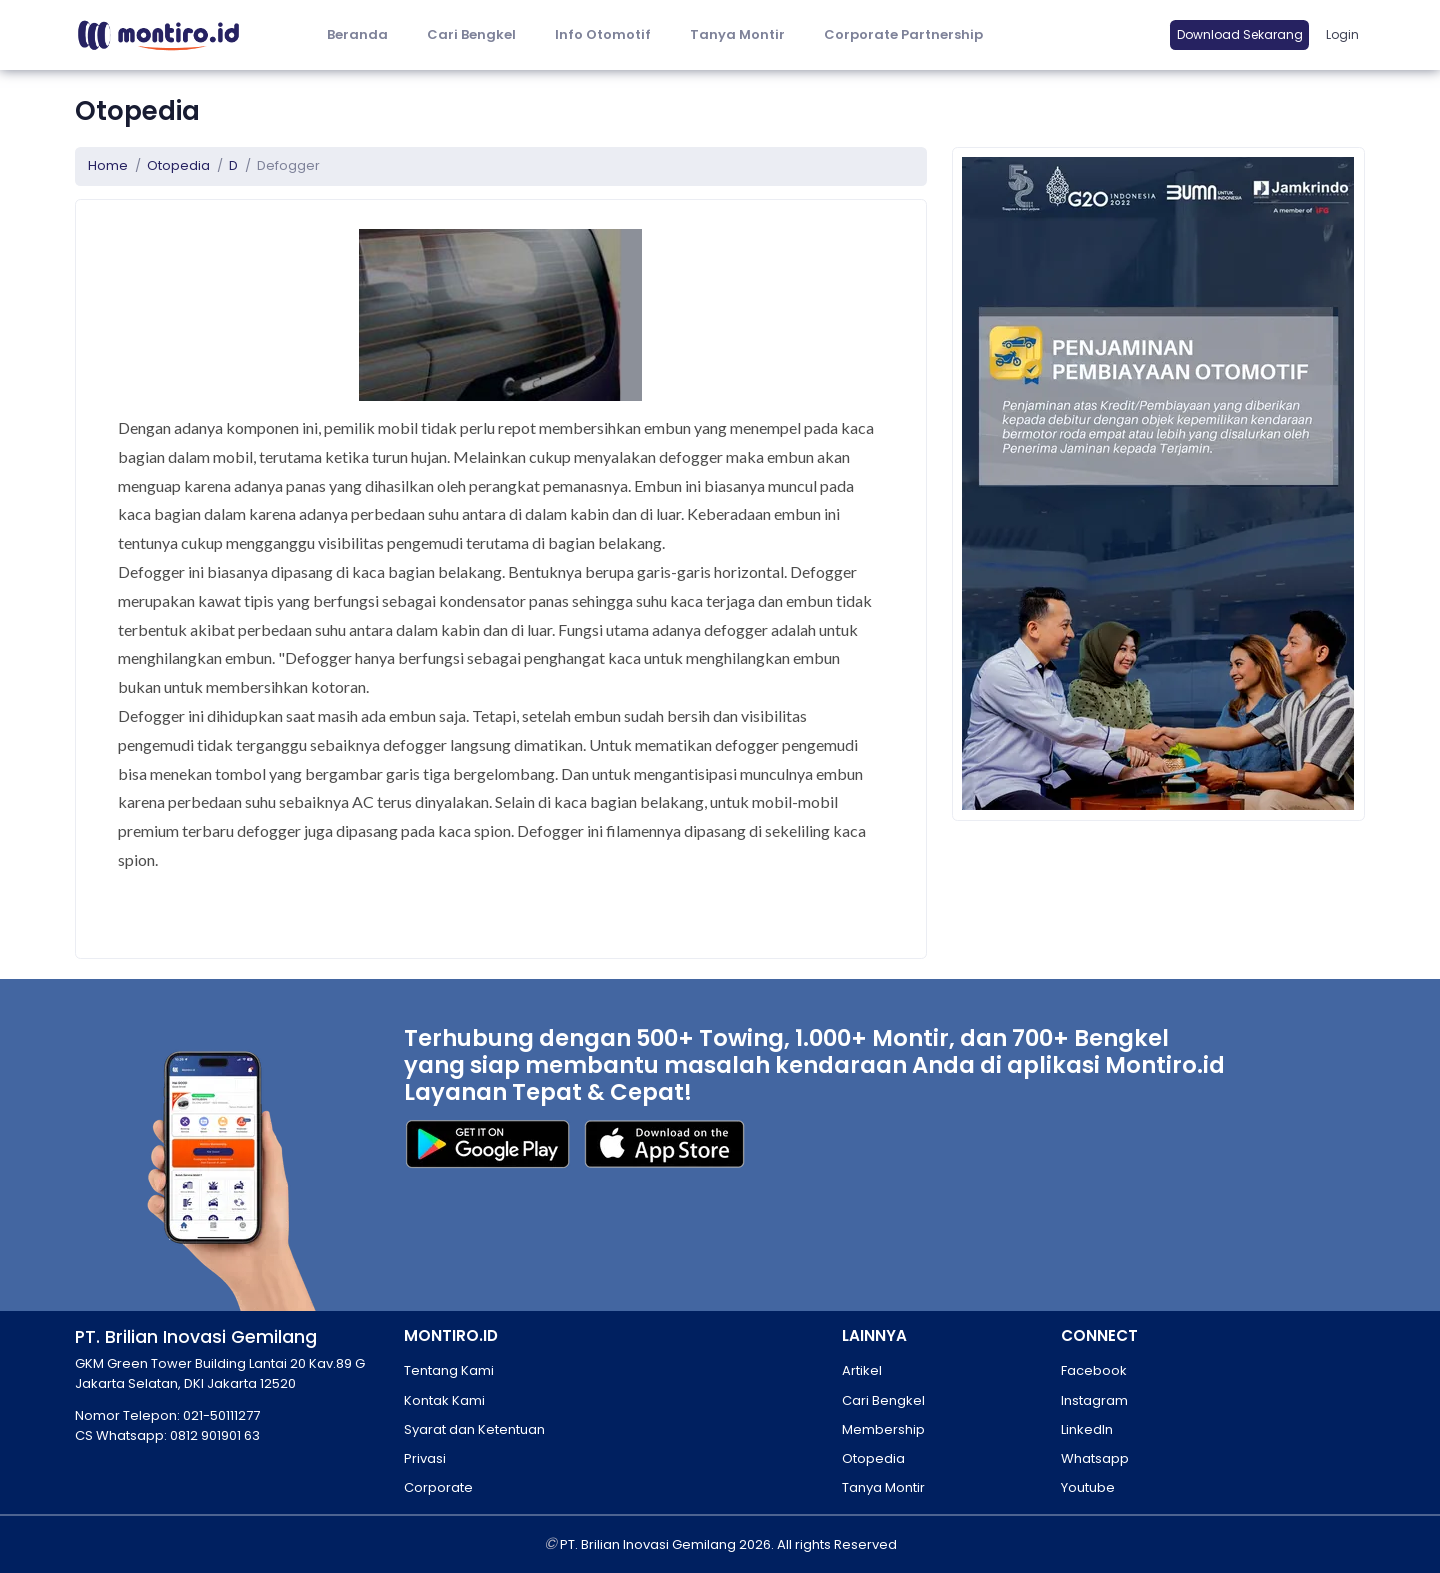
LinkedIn (1087, 1429)
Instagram (1094, 1400)
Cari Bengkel (471, 34)
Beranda (357, 34)
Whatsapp (1095, 1458)
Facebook (1094, 1370)
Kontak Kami (444, 1400)
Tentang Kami (449, 1370)
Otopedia (178, 165)
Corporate (438, 1487)
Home (108, 165)
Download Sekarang (1240, 34)
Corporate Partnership (903, 34)
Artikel (862, 1370)
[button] (602, 35)
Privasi (425, 1458)
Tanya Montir (737, 34)
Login (1342, 34)
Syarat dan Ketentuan (474, 1429)
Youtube (1088, 1487)
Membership (883, 1429)
